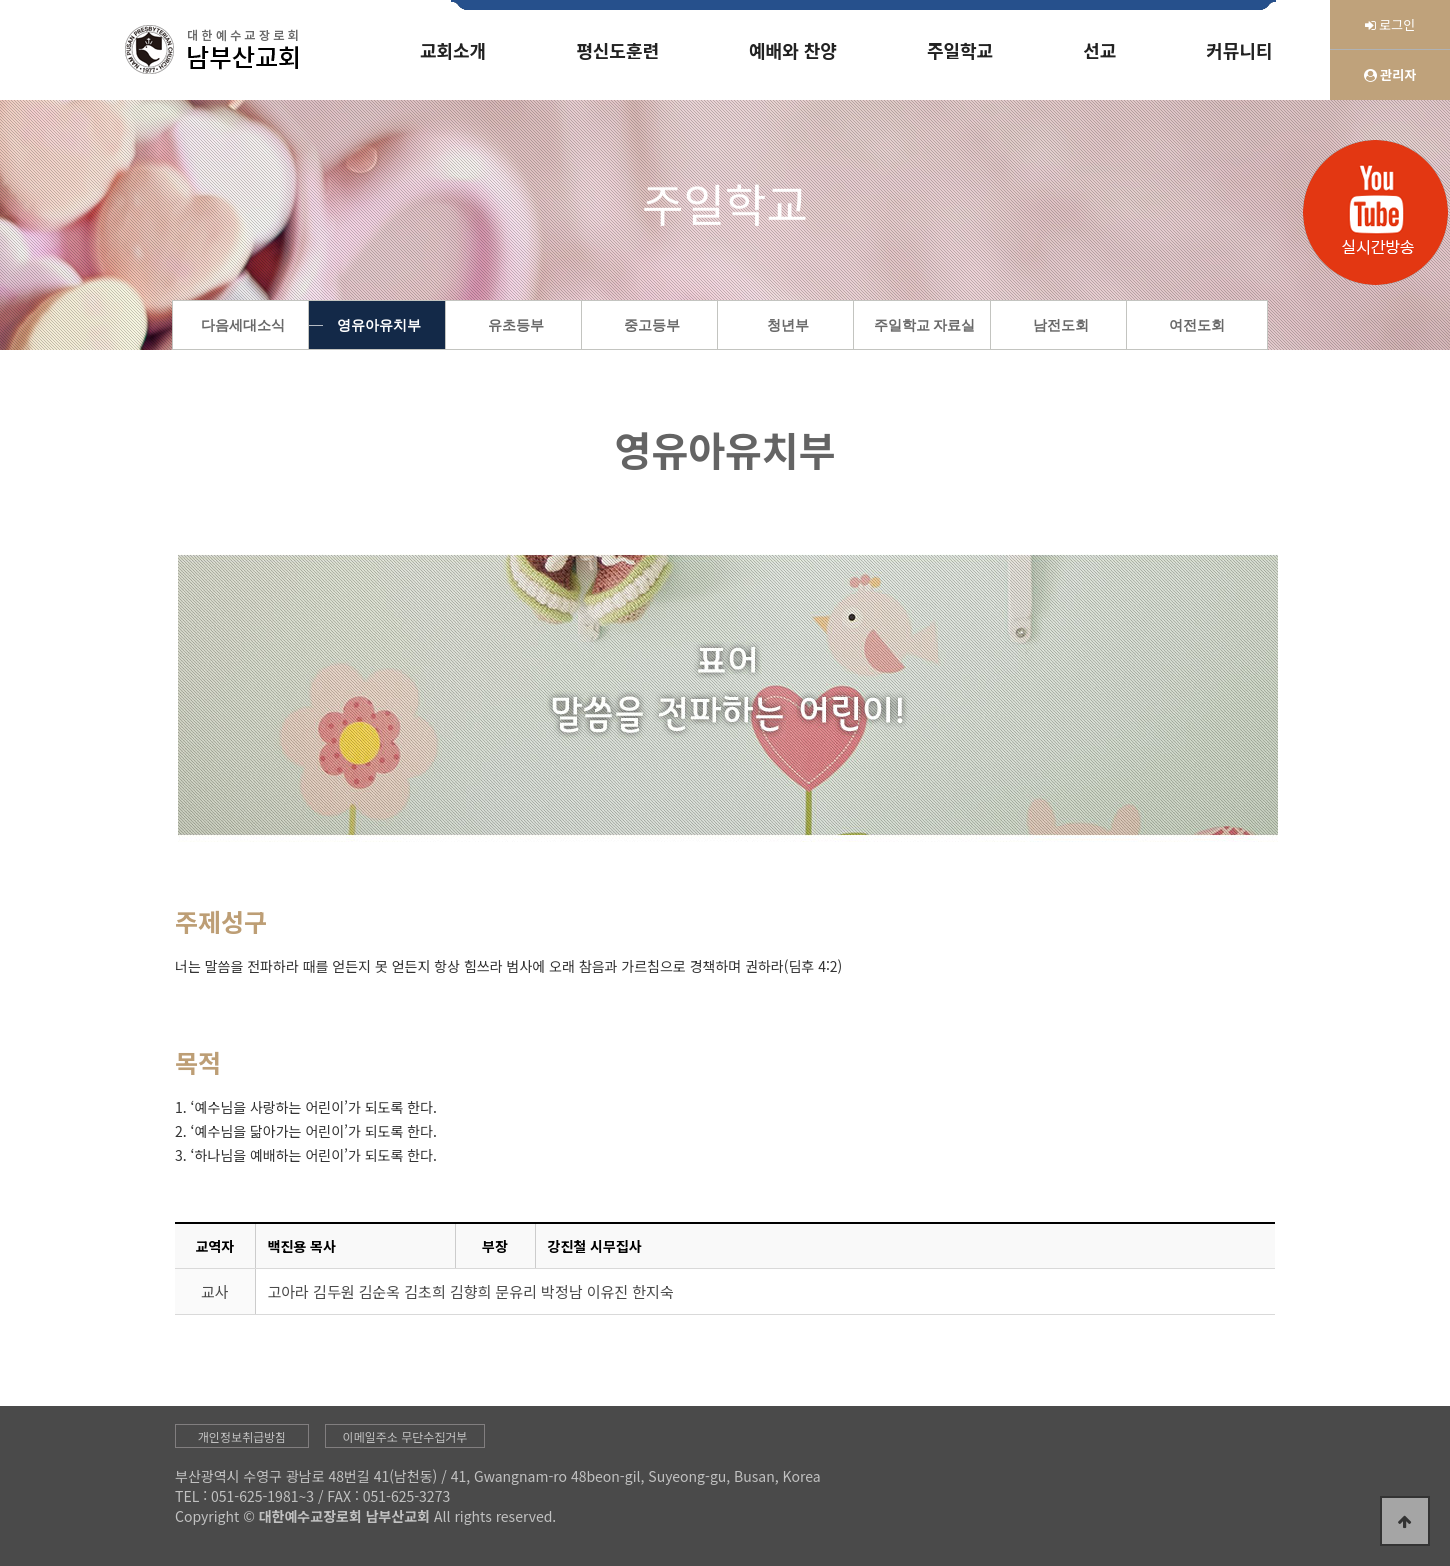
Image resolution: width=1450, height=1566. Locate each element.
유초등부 (516, 325)
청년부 (788, 325)
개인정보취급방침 (242, 1436)
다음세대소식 (243, 325)
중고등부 (652, 325)
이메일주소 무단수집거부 (405, 1436)
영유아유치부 (379, 325)
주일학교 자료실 (925, 325)
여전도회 (1197, 325)
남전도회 (1061, 325)
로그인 (1390, 24)
